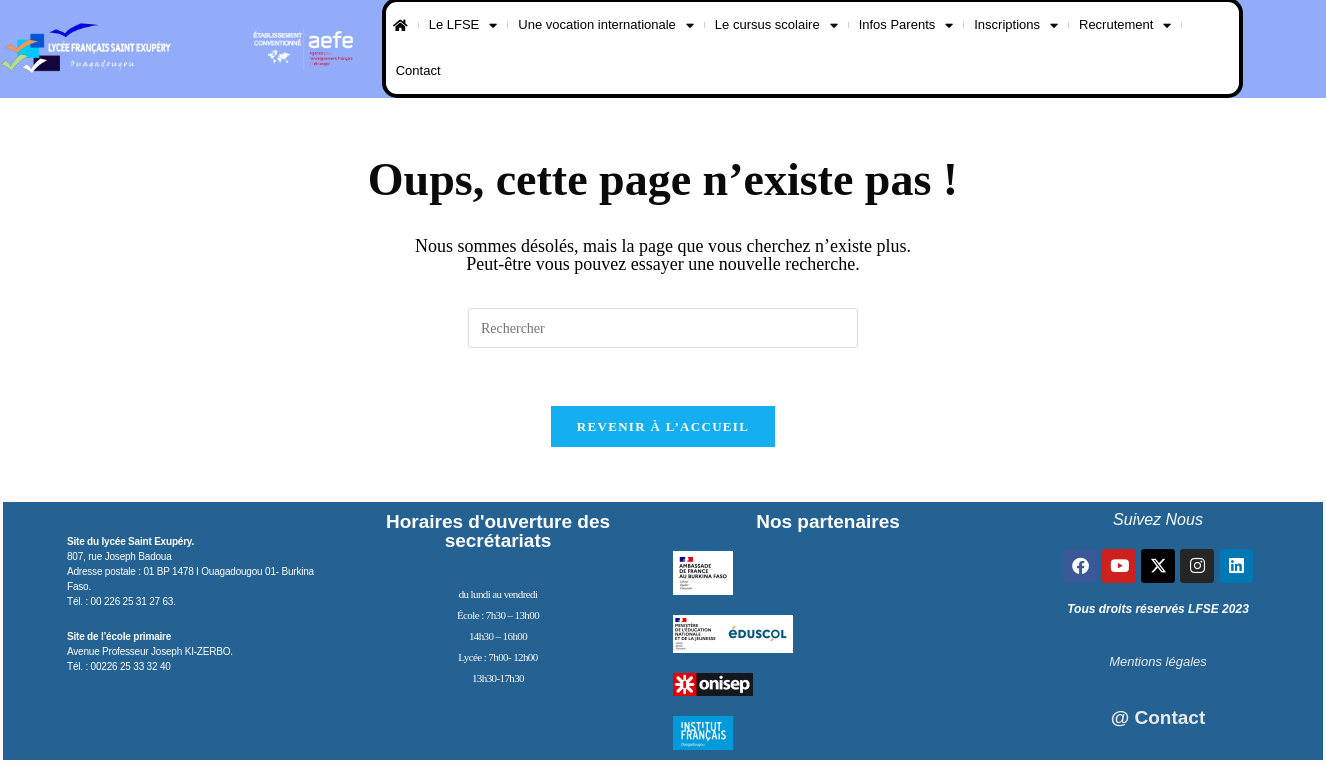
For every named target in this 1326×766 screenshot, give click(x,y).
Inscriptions (1016, 25)
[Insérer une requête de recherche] (663, 328)
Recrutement (1125, 25)
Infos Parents (906, 25)
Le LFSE (463, 25)
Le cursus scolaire (776, 25)
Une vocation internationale (606, 25)
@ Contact (1158, 720)
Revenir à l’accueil (663, 429)
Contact (418, 70)
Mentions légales (1158, 664)
